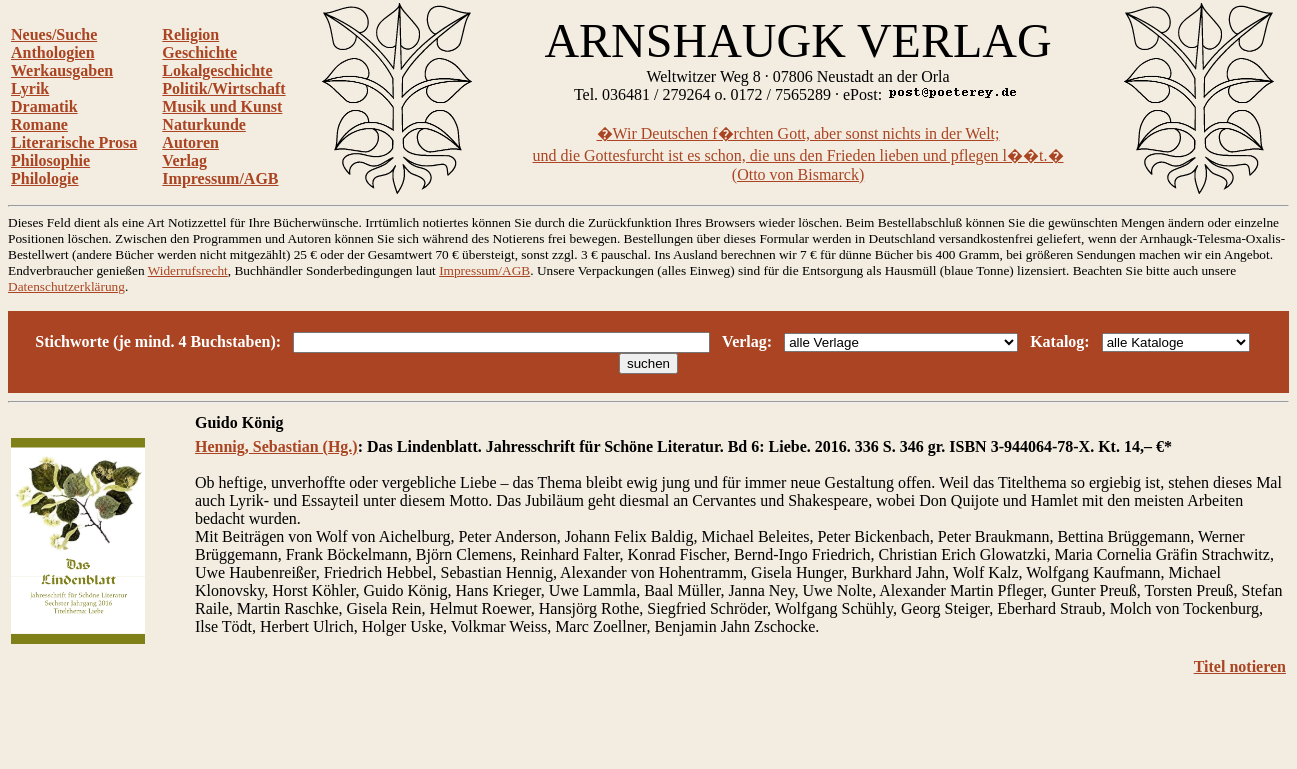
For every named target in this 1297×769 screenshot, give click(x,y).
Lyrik (30, 88)
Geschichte (199, 52)
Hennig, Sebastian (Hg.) (276, 446)
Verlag (184, 160)
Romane (39, 124)
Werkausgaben (62, 70)
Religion (190, 34)
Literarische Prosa (74, 142)
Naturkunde (204, 124)
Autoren (190, 142)
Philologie (45, 178)
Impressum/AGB (220, 178)
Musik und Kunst (222, 106)
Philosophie (50, 160)
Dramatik (44, 106)
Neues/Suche (54, 34)
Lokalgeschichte (217, 70)
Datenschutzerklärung (66, 286)
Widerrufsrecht (188, 270)
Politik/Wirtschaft (223, 88)
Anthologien (53, 52)
